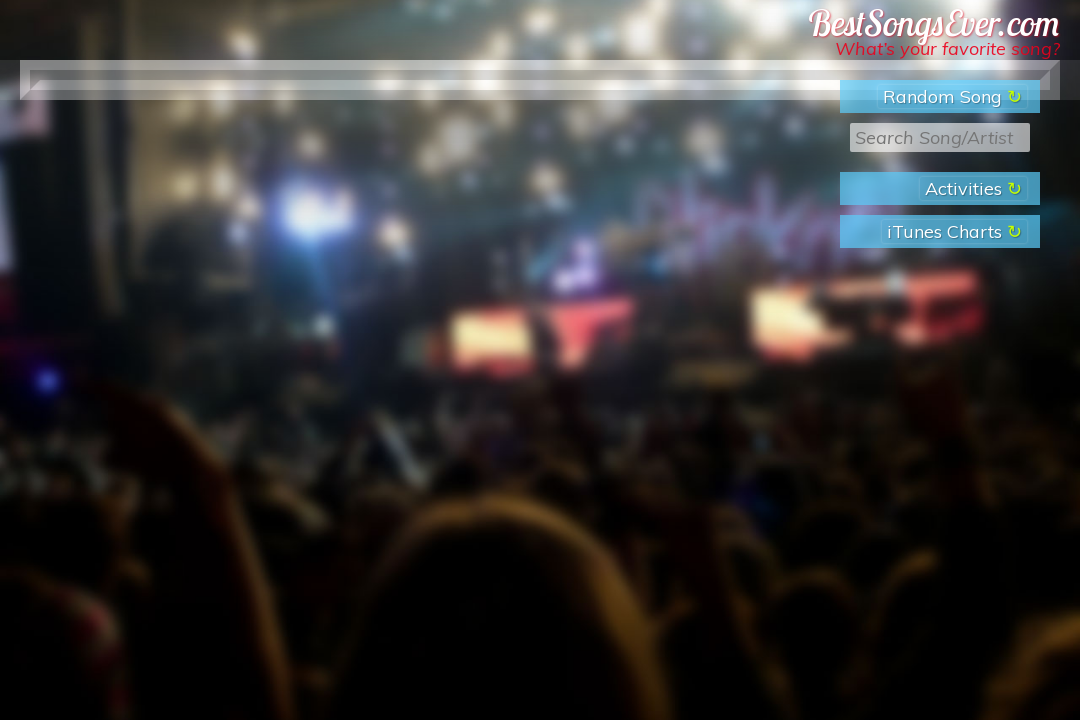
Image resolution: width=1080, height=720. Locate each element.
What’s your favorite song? (947, 48)
